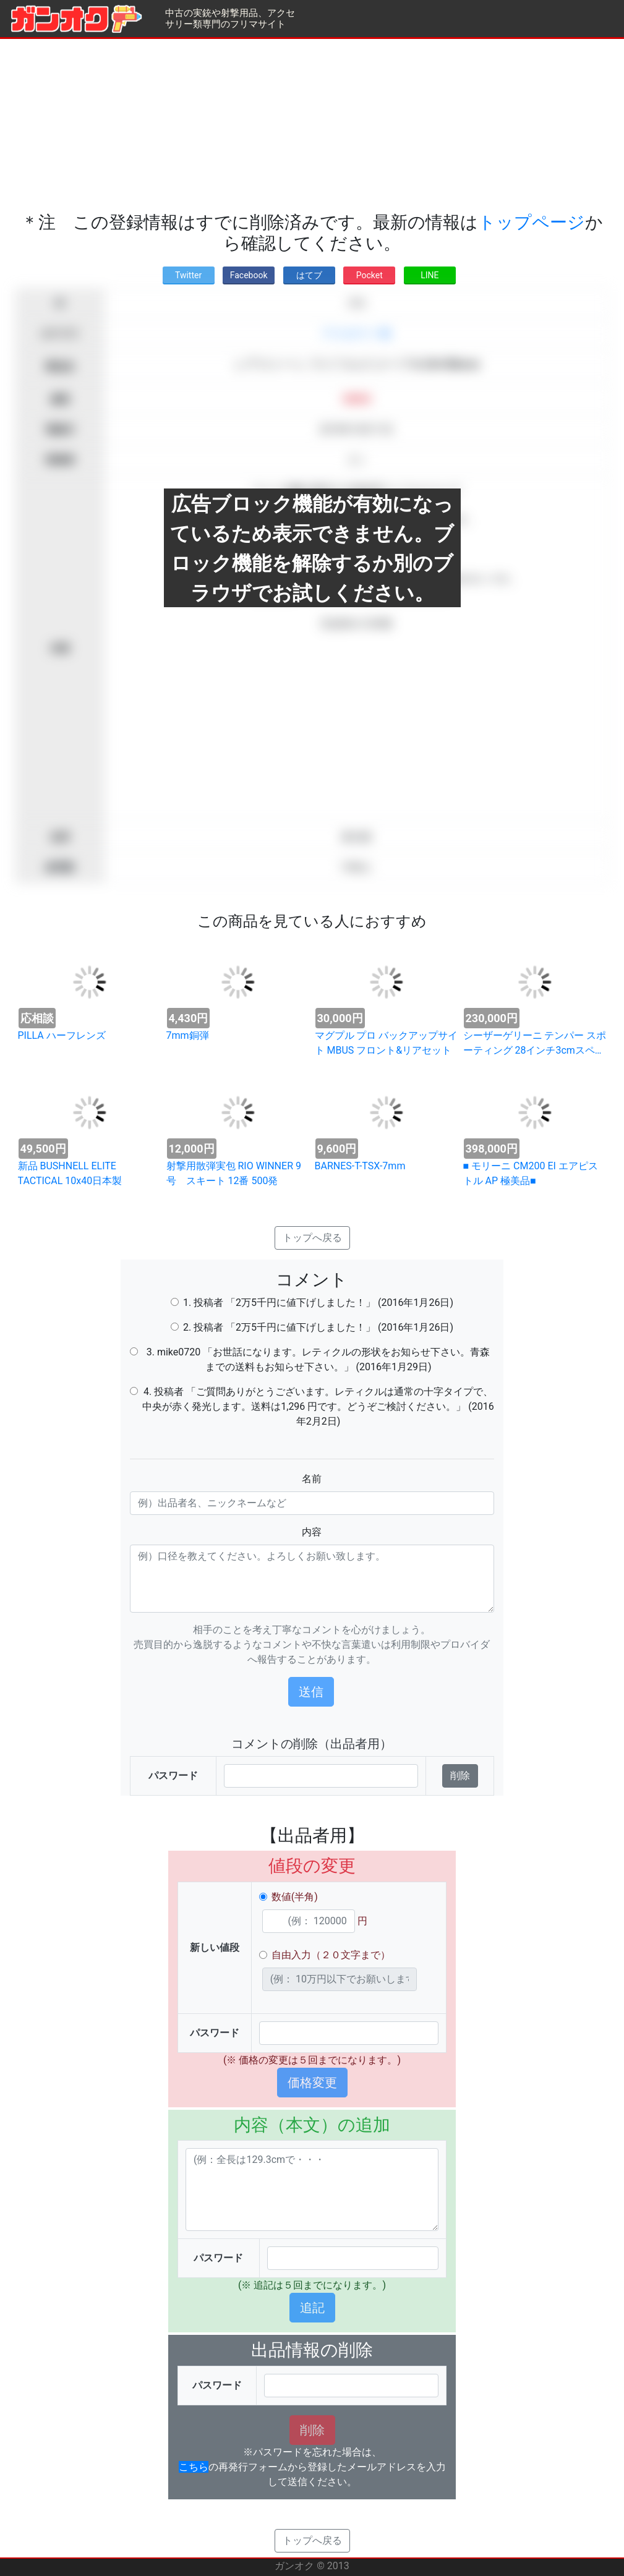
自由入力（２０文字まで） (330, 1955)
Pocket (369, 275)
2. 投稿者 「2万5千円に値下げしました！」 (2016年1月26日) (318, 1327)
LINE (429, 275)
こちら (193, 2467)
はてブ (309, 275)
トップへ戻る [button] (312, 1237)
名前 (312, 1479)
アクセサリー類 (356, 333)
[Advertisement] (312, 125)
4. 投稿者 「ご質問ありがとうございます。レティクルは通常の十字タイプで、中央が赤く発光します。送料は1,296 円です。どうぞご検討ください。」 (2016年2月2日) (318, 1406)
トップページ (531, 222)
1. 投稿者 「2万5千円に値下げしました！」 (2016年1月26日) (318, 1302)
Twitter (188, 275)
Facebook (249, 275)
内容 (312, 1532)
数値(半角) (294, 1897)
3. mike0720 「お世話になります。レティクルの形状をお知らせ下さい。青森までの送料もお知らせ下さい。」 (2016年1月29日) (318, 1359)
